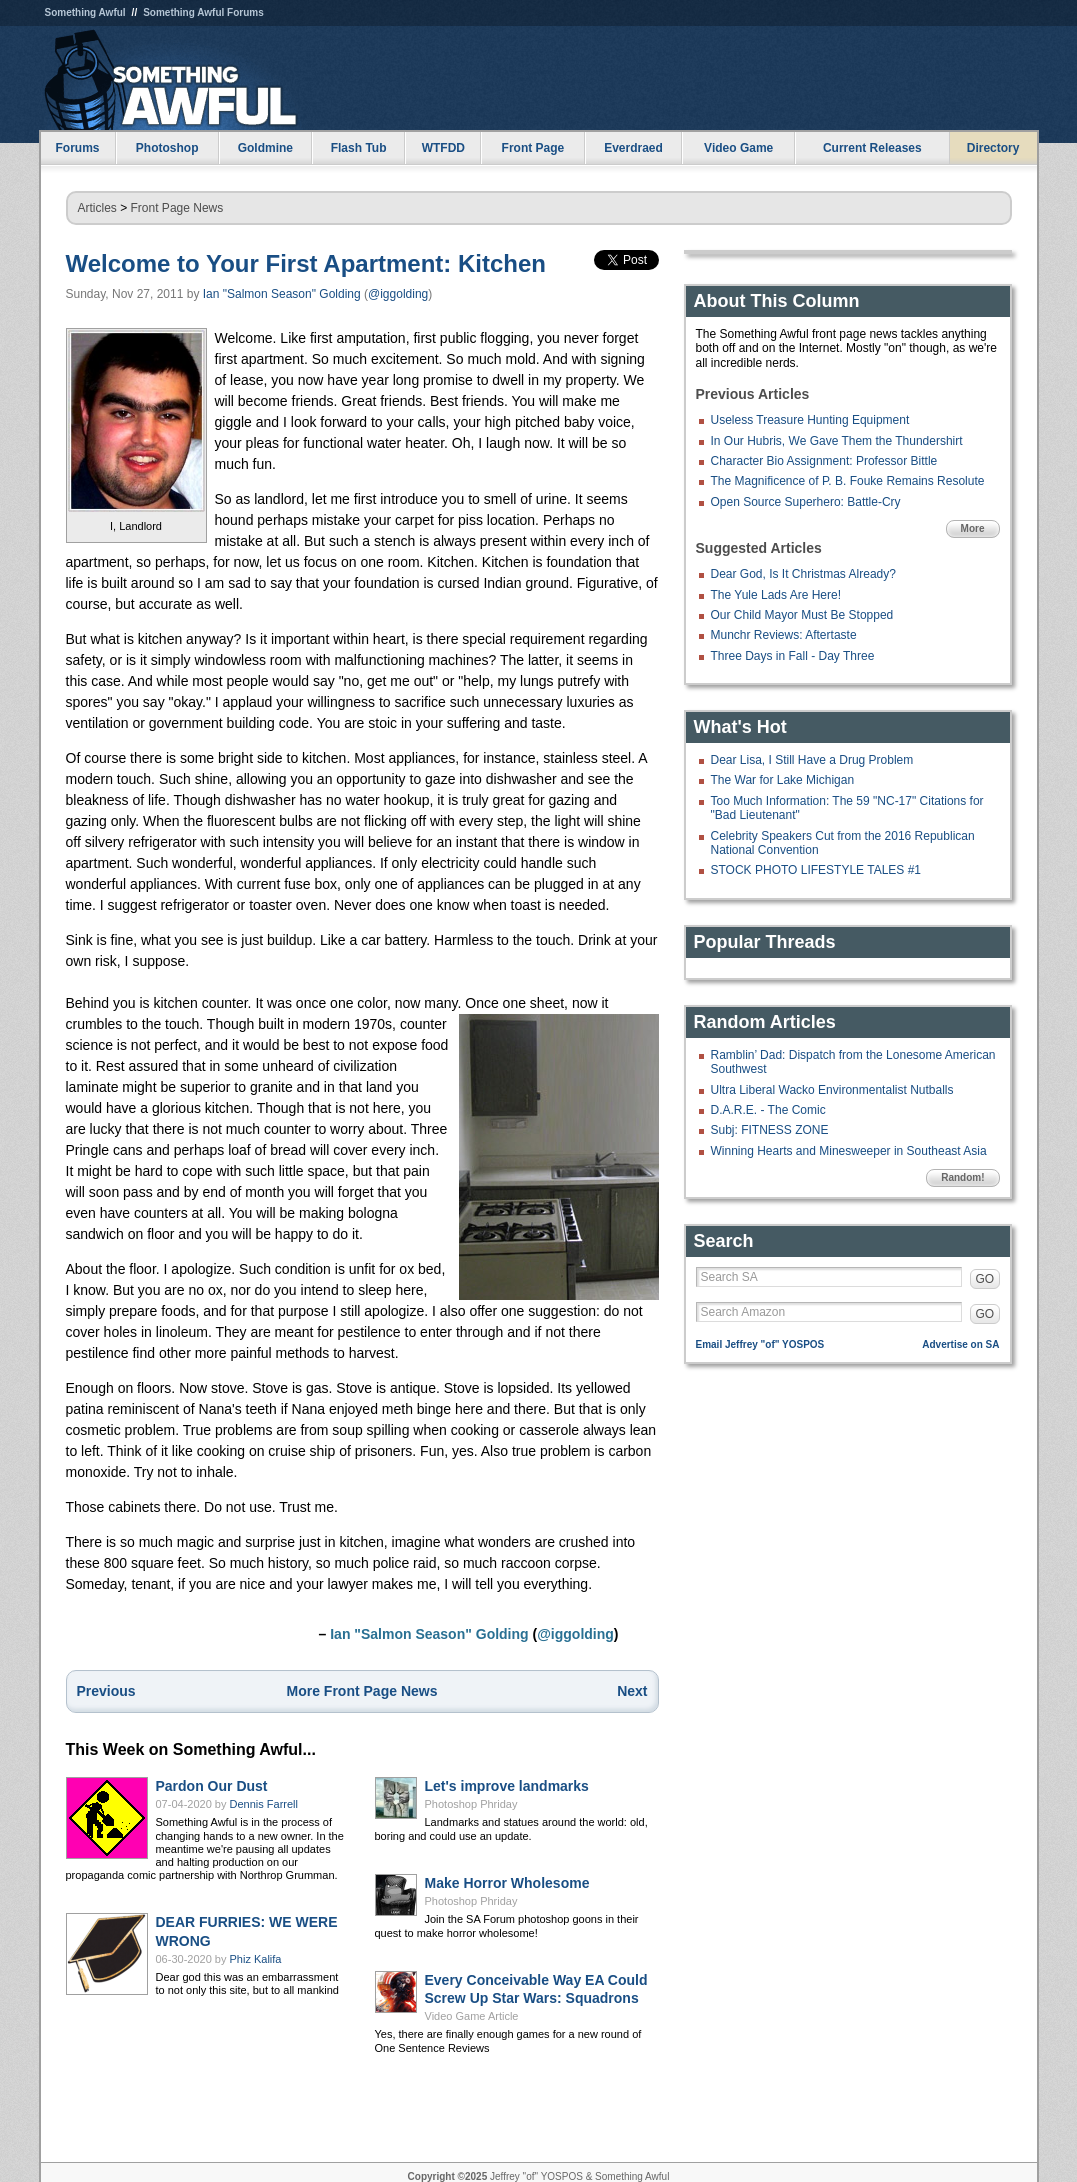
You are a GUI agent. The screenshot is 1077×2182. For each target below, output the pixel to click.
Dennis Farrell (264, 1804)
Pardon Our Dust (212, 1786)
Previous (106, 1691)
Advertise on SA (960, 1344)
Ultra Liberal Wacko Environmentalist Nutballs (832, 1090)
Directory (993, 148)
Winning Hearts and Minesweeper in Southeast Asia (849, 1151)
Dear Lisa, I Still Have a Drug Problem (812, 760)
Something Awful (85, 12)
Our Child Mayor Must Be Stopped (802, 615)
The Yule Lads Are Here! (776, 595)
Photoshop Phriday (471, 1804)
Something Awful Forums (203, 12)
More (973, 528)
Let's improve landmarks (507, 1786)
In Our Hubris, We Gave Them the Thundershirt (837, 441)
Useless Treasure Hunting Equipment (810, 420)
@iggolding (398, 294)
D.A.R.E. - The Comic (768, 1110)
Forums (77, 148)
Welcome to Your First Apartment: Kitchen (306, 263)
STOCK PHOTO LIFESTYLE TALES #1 (816, 870)
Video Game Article (472, 2016)
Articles (97, 208)
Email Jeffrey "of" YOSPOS (760, 1344)
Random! (962, 1177)
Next (632, 1691)
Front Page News (177, 208)
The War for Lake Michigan (783, 780)
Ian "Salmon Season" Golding (282, 294)
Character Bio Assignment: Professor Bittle (824, 461)
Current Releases (872, 148)
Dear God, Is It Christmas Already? (803, 574)
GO (985, 1279)
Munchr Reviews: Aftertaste (784, 635)
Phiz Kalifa (256, 1959)
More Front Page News (362, 1691)
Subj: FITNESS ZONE (770, 1130)
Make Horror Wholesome (507, 1883)
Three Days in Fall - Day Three (793, 656)
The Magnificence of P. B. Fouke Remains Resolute (848, 481)
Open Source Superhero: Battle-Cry (806, 502)
